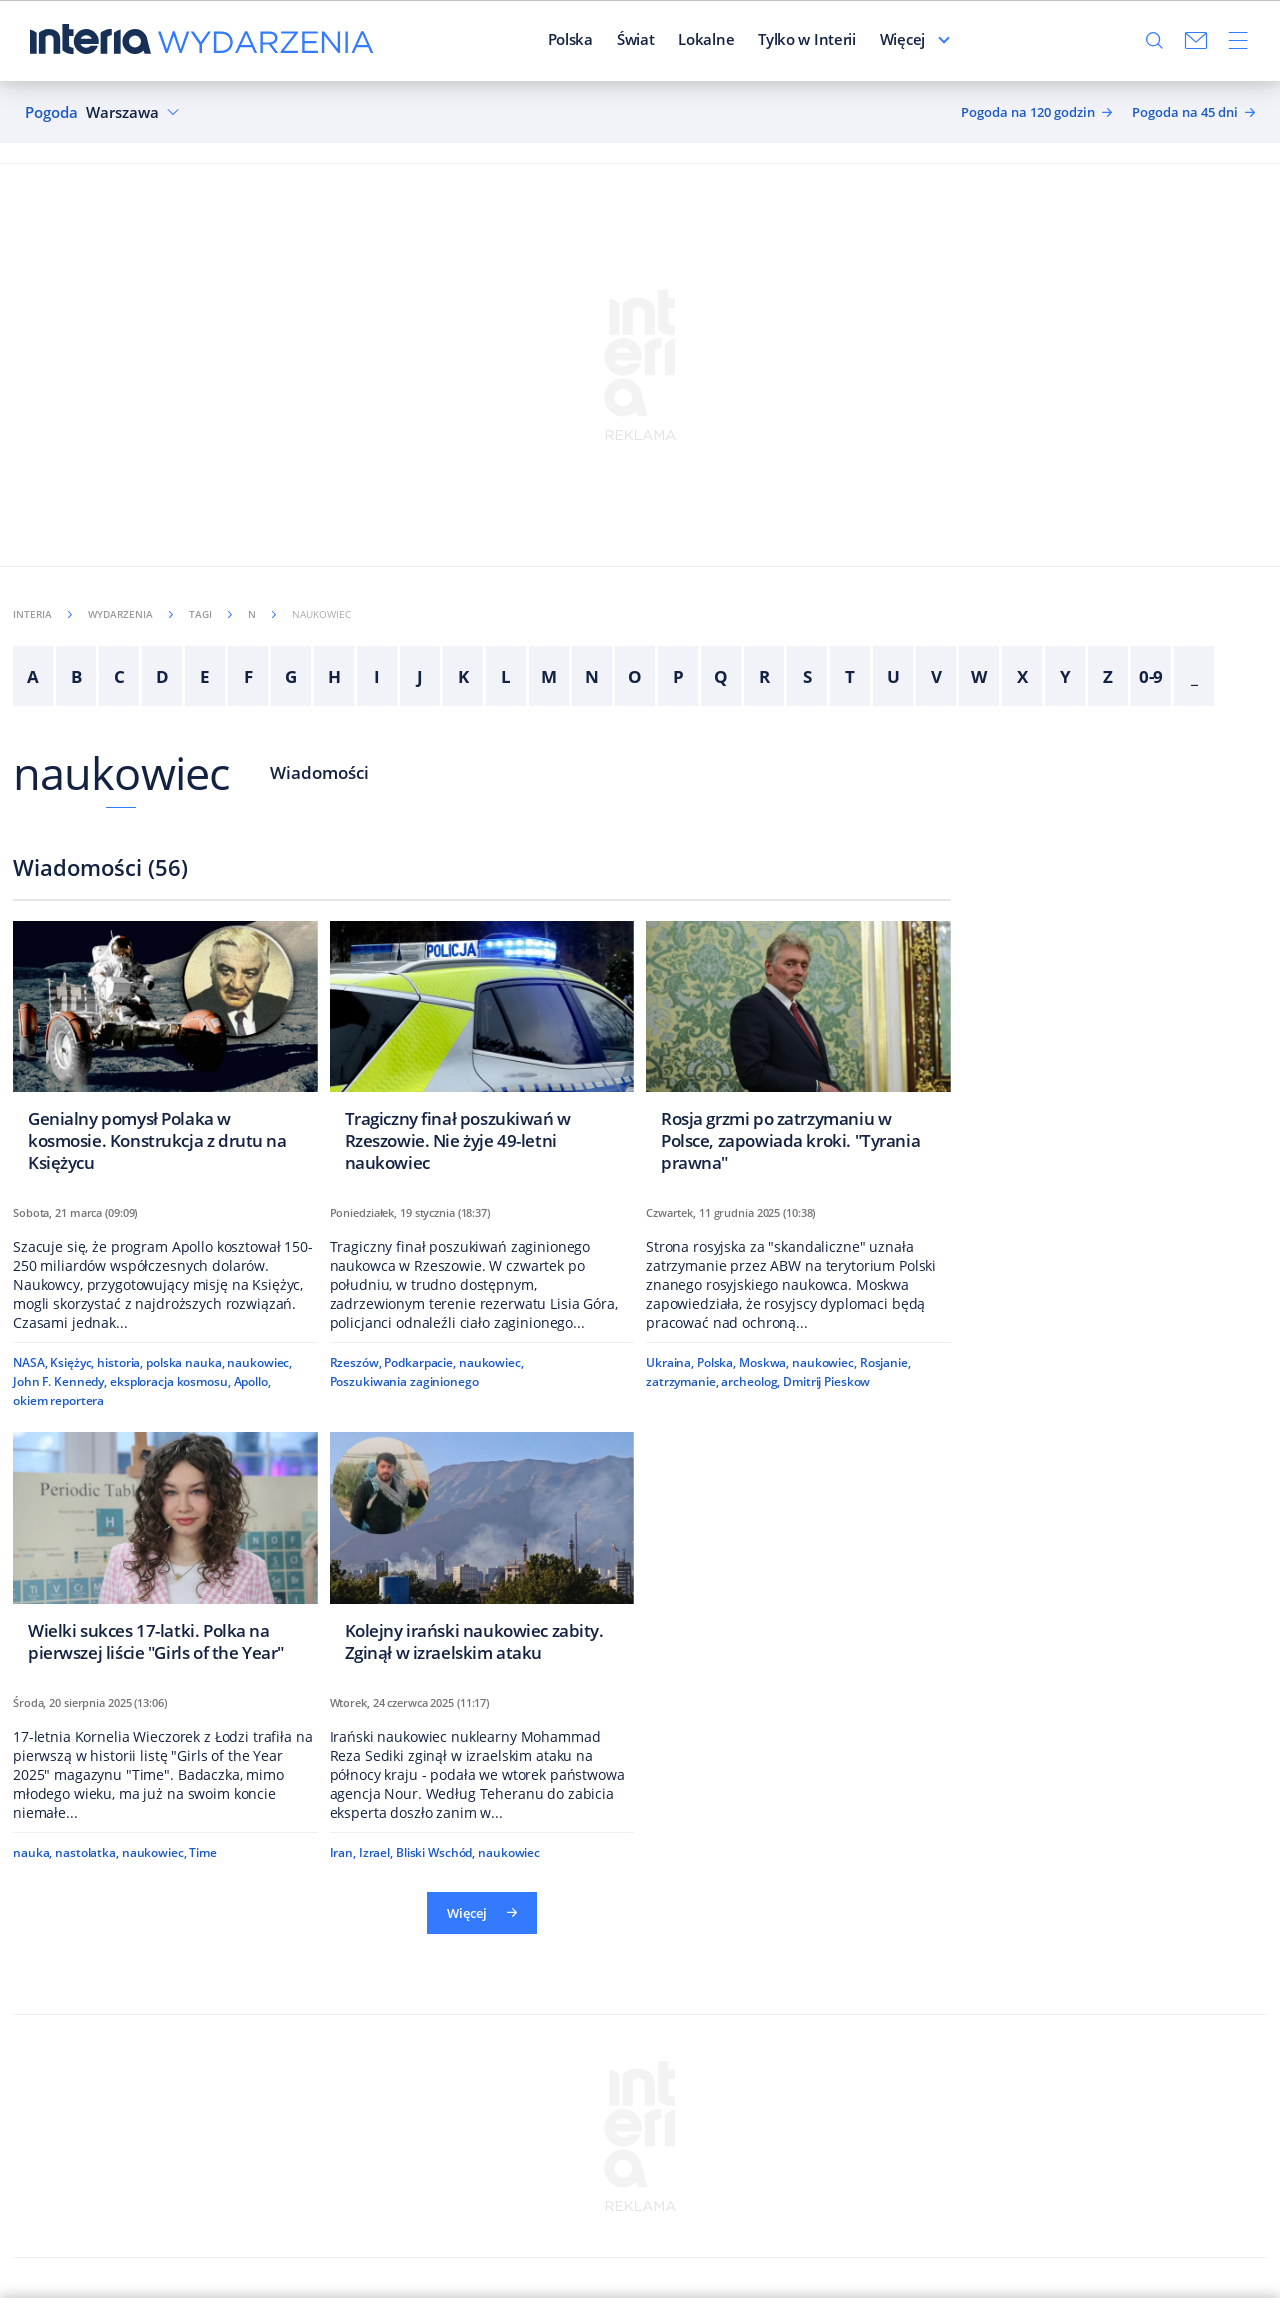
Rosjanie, (885, 1362)
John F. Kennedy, (60, 1381)
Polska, (716, 1362)
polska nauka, (185, 1362)
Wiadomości (319, 772)
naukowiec (121, 772)
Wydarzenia (130, 614)
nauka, (32, 1852)
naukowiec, (259, 1362)
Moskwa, (764, 1362)
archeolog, (750, 1381)
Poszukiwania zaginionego (404, 1381)
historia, (120, 1362)
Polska (570, 39)
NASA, (30, 1362)
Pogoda (51, 112)
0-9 (1151, 676)
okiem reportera (58, 1400)
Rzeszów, (356, 1362)
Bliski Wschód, (435, 1852)
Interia (42, 614)
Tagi (210, 614)
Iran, (343, 1852)
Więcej (902, 39)
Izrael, (376, 1852)
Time (203, 1852)
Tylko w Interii (807, 39)
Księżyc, (72, 1362)
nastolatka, (87, 1852)
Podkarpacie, (420, 1362)
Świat (636, 39)
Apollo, (252, 1381)
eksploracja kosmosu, (170, 1381)
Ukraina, (670, 1362)
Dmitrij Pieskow (826, 1381)
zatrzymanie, (682, 1381)
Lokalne (706, 39)
